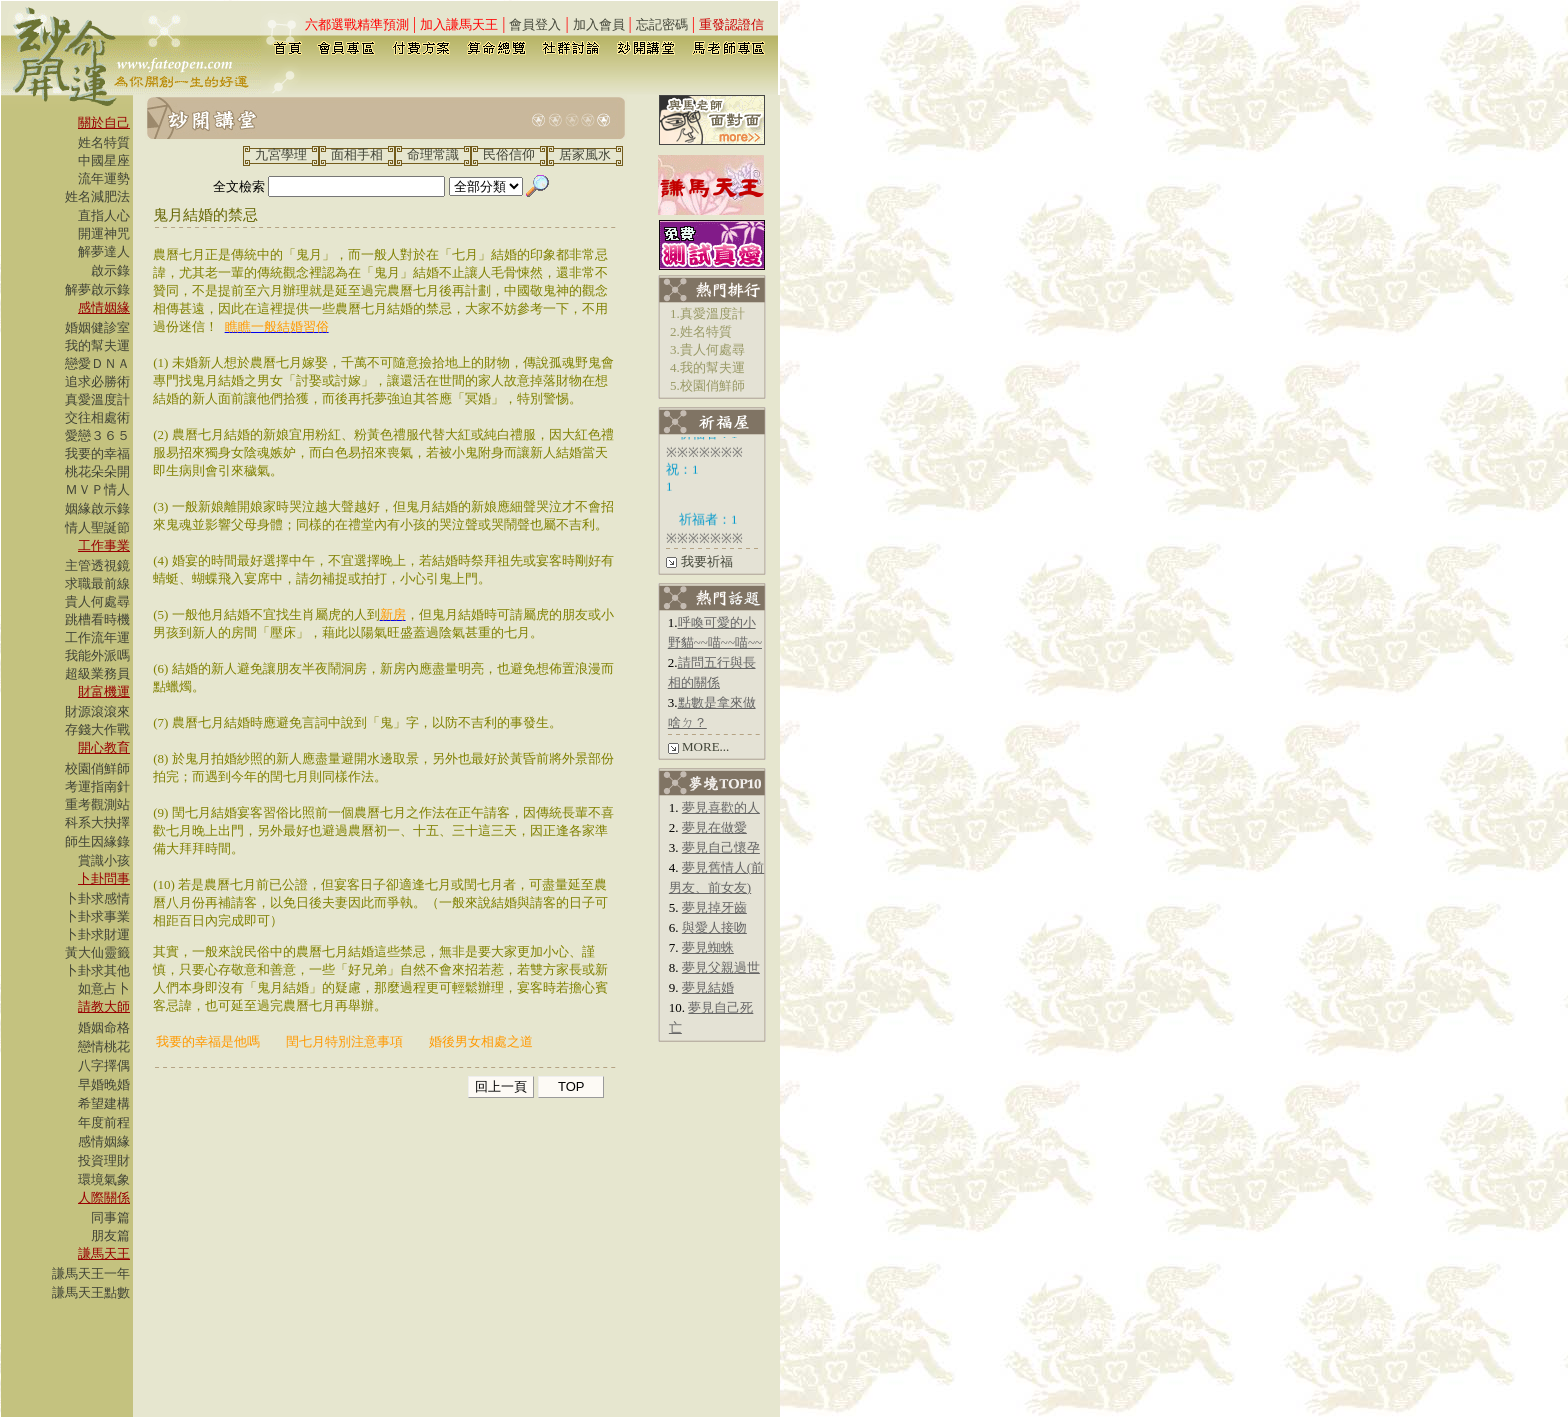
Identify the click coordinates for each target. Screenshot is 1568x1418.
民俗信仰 (509, 154)
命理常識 (433, 154)
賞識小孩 (104, 860)
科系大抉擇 (97, 822)
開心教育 (104, 747)
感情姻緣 (104, 307)
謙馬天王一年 (91, 1273)
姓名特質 (104, 142)
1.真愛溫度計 (707, 313)
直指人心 (104, 215)
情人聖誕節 (97, 527)
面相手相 (357, 154)
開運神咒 (104, 233)
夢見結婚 (708, 987)
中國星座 (104, 160)
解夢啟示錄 (97, 289)
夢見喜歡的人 (721, 807)
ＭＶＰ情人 (97, 489)
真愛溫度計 (97, 399)
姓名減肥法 (97, 196)
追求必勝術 (97, 381)
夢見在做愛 (714, 827)
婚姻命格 (104, 1027)
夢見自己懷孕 (721, 847)
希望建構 (104, 1103)
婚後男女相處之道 (481, 1041)
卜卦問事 (104, 878)
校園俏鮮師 (97, 768)
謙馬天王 (104, 1253)
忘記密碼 (662, 24)
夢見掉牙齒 (714, 907)
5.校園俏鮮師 (707, 385)
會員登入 (535, 24)
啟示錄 (110, 270)
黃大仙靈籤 (97, 952)
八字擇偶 (104, 1065)
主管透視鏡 (97, 565)
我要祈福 (707, 561)
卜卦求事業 (97, 916)
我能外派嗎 (97, 655)
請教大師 (104, 1006)
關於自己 (104, 122)
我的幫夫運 (97, 345)
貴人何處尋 (97, 601)
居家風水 (585, 154)
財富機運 (104, 691)
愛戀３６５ (97, 435)
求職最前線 (97, 583)
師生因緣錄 (97, 841)
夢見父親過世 (721, 967)
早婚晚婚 (104, 1084)
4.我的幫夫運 (707, 367)
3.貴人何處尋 (707, 349)
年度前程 (104, 1122)
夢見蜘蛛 (708, 947)
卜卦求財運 (97, 934)
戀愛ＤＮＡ (97, 363)
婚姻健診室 (97, 327)
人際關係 (104, 1197)
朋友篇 (110, 1235)
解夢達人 (104, 251)
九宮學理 (281, 154)
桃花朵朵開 (97, 471)
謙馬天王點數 (91, 1292)
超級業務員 (97, 673)
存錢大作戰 (97, 729)
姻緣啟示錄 (97, 508)
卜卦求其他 (97, 970)
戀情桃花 (104, 1046)
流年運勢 (104, 178)
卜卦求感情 (97, 898)
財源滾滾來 (97, 711)
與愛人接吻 (714, 927)
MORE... (705, 746)
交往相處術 (97, 417)
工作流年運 (97, 637)
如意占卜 (104, 988)
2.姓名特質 (701, 331)
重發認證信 (731, 24)
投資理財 (104, 1160)
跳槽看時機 (97, 619)
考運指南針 (97, 786)
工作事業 (104, 545)
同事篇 (110, 1217)
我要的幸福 (97, 453)
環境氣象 (104, 1179)
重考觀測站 (97, 804)
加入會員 (599, 24)
